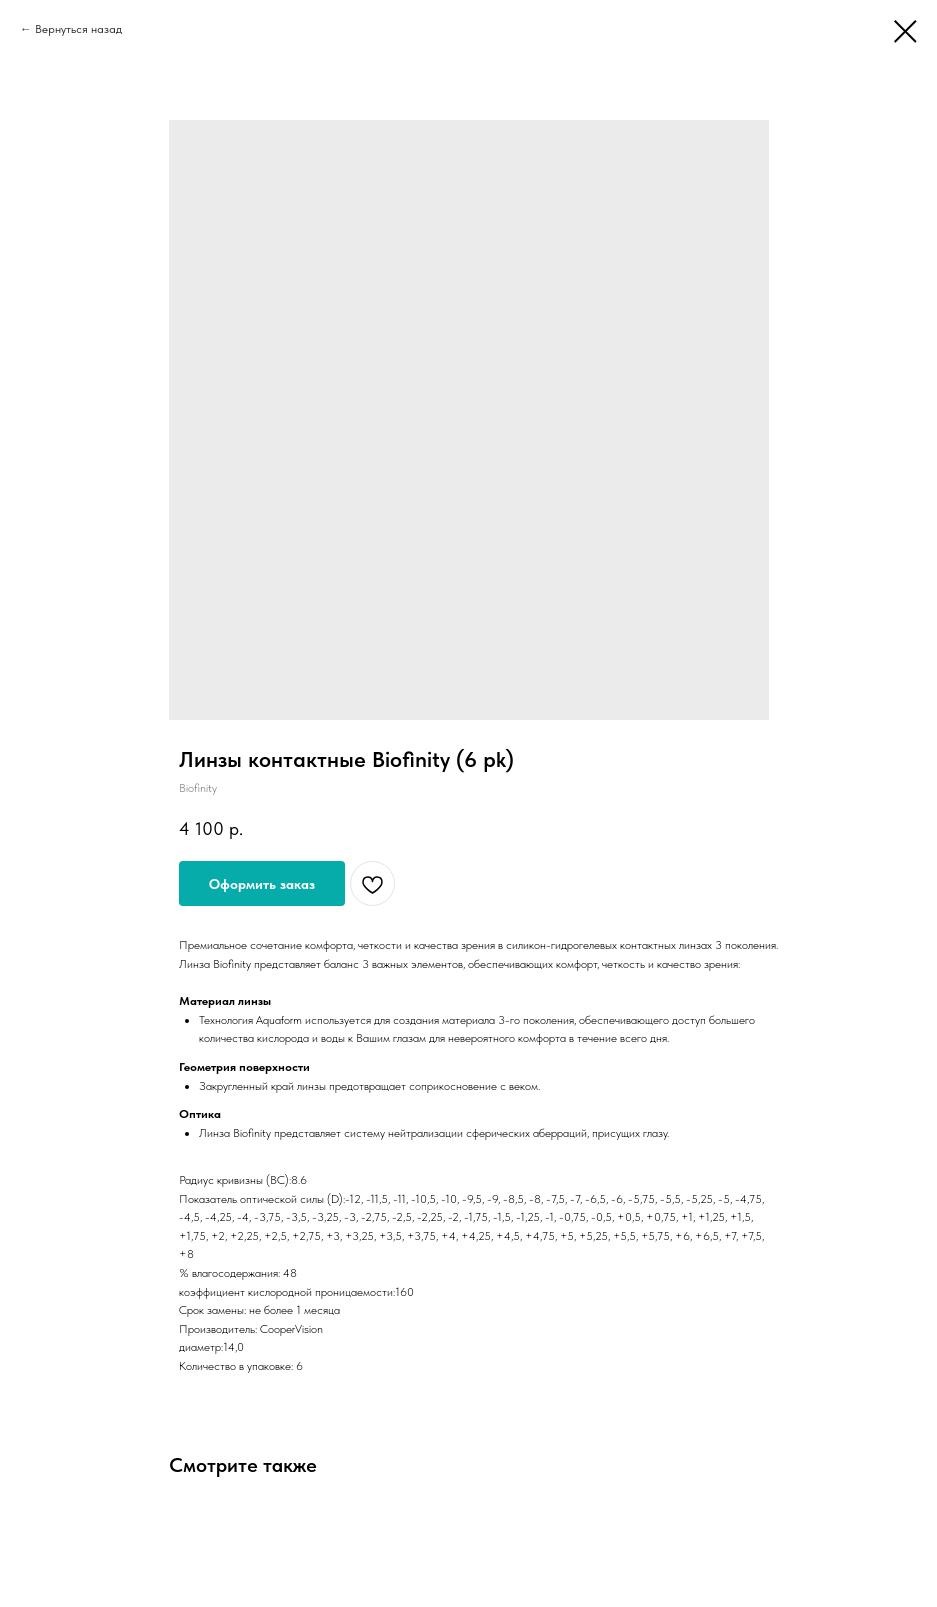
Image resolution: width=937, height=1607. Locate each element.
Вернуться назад (78, 29)
